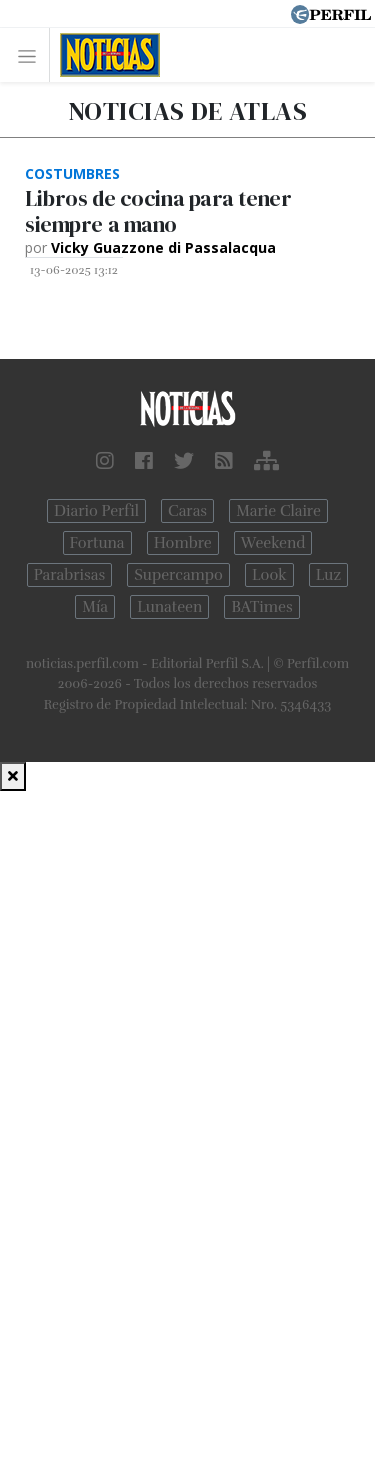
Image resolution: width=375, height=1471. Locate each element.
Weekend (273, 543)
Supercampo (178, 575)
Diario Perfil (96, 511)
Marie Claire (278, 511)
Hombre (183, 543)
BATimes (261, 607)
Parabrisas (69, 575)
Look (269, 575)
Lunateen (169, 607)
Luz (328, 575)
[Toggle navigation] (32, 55)
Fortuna (97, 543)
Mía (95, 607)
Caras (187, 511)
